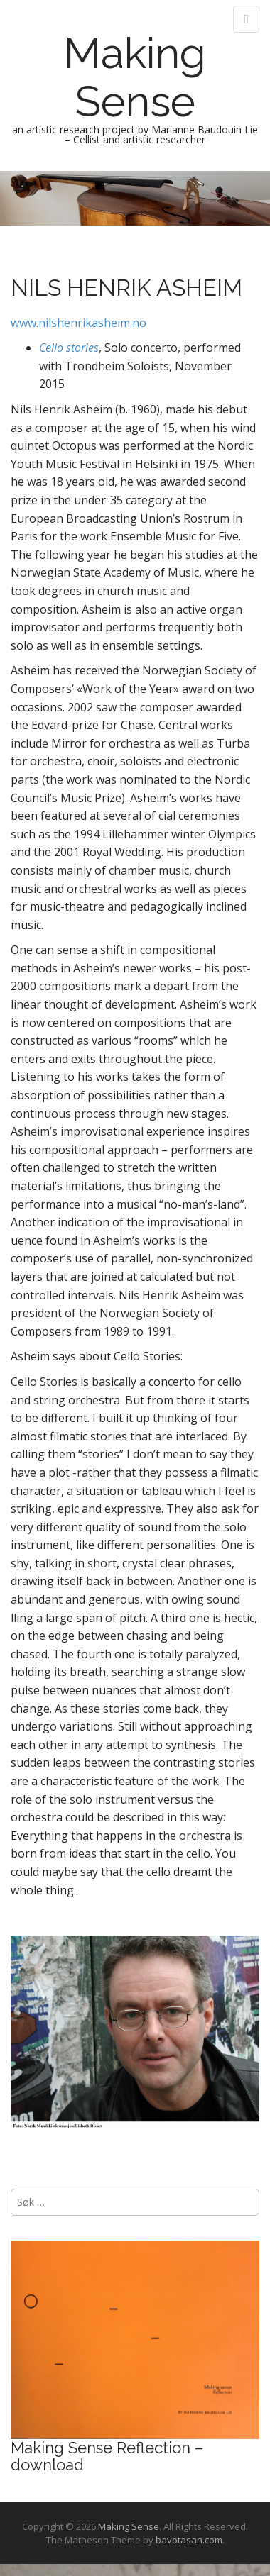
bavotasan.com (189, 2539)
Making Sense (135, 77)
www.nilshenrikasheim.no (78, 323)
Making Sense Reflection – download (107, 2456)
